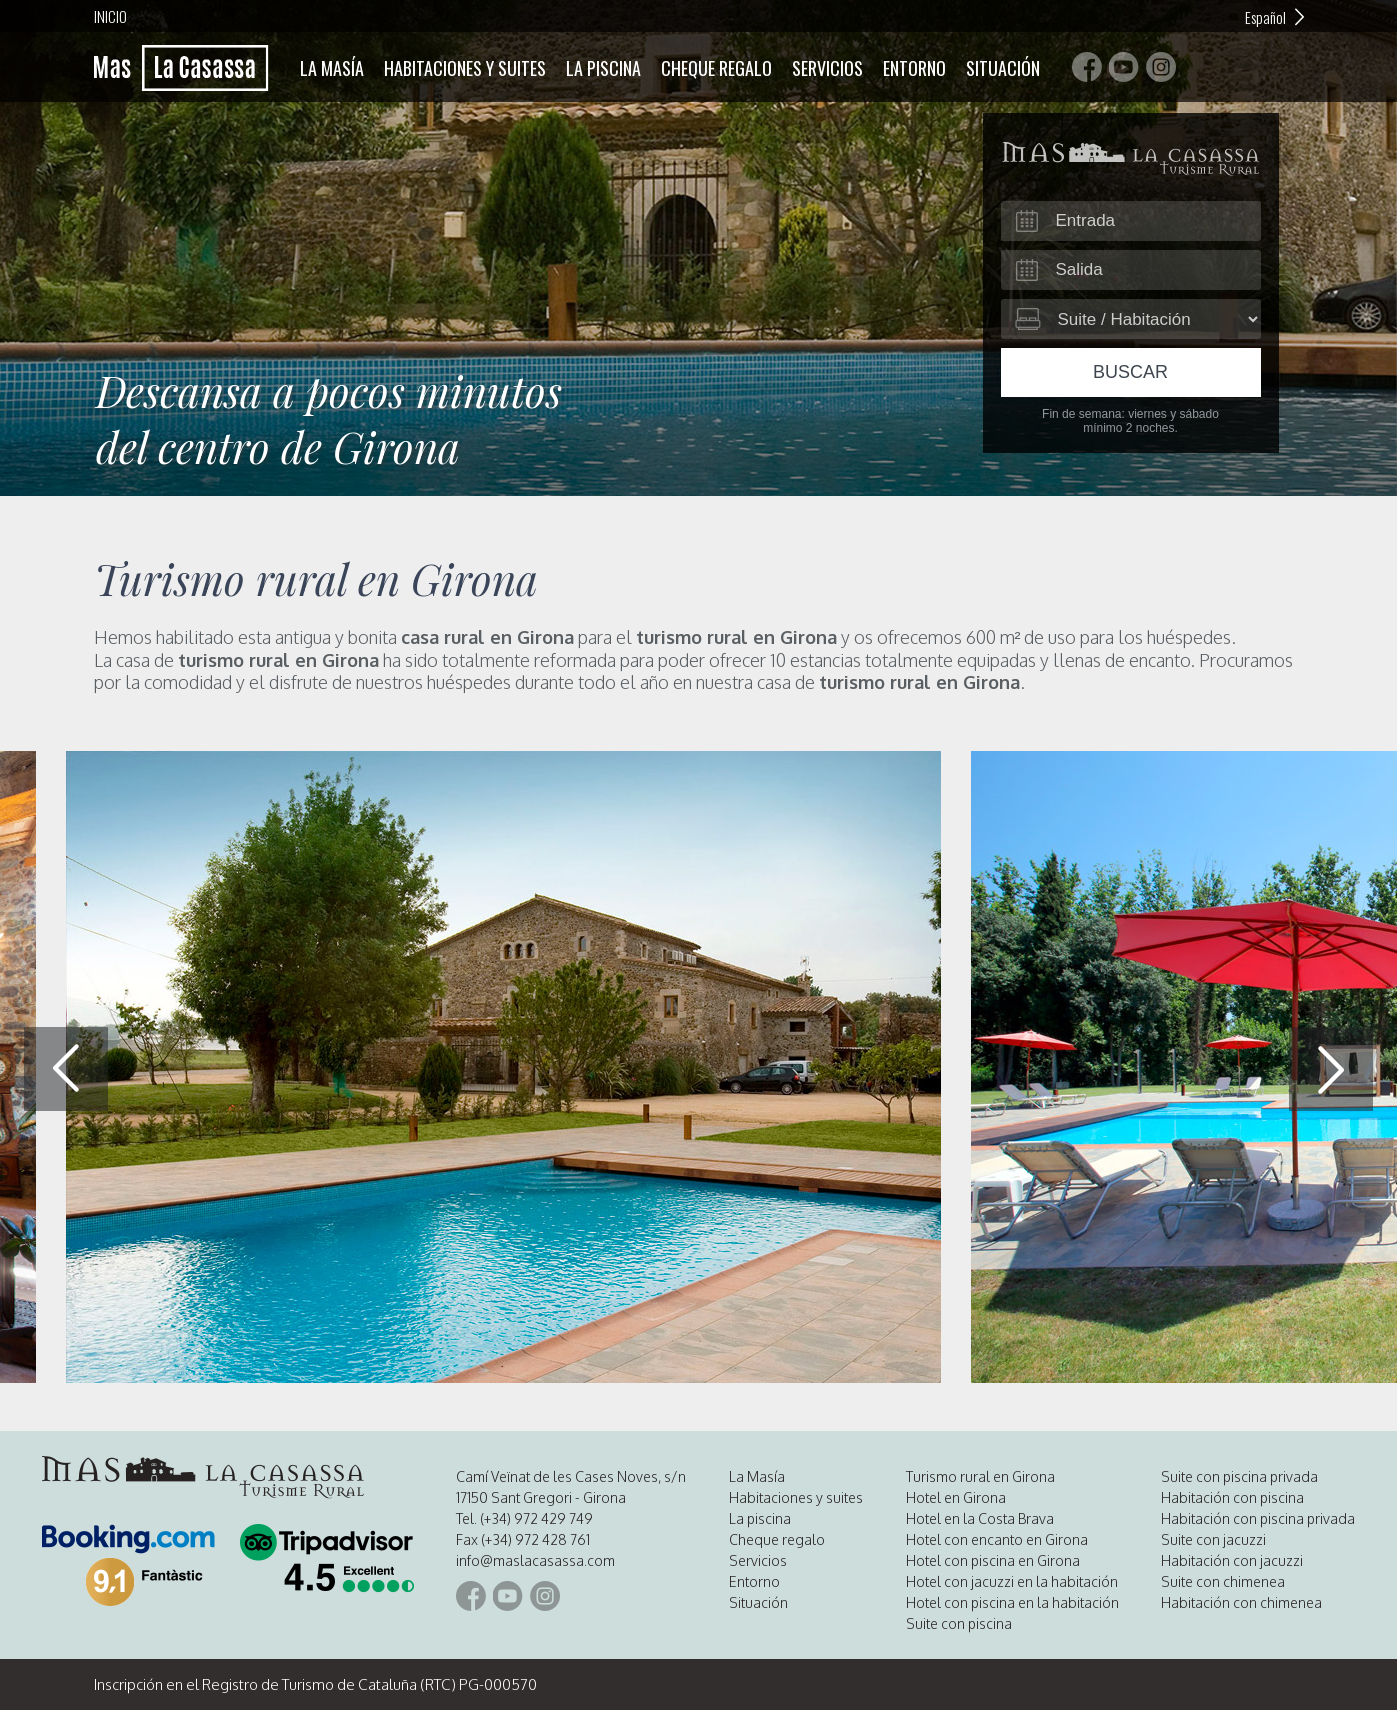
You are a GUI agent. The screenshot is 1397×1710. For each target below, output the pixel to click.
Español (1265, 17)
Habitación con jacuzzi (1232, 1560)
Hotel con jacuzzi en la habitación (1012, 1581)
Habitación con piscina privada (1258, 1518)
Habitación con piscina (1232, 1497)
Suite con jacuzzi (1213, 1539)
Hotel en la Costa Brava (980, 1518)
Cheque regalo (716, 68)
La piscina (603, 68)
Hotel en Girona (956, 1497)
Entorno (914, 68)
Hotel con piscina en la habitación (1012, 1602)
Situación (1003, 68)
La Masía (332, 68)
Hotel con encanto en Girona (997, 1539)
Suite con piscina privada (1239, 1476)
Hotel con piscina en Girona (993, 1560)
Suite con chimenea (1223, 1581)
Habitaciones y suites (465, 68)
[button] (1331, 1069)
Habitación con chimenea (1241, 1602)
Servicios (827, 68)
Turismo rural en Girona (980, 1476)
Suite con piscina (959, 1623)
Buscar (1130, 372)
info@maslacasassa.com (535, 1560)
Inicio (110, 16)
